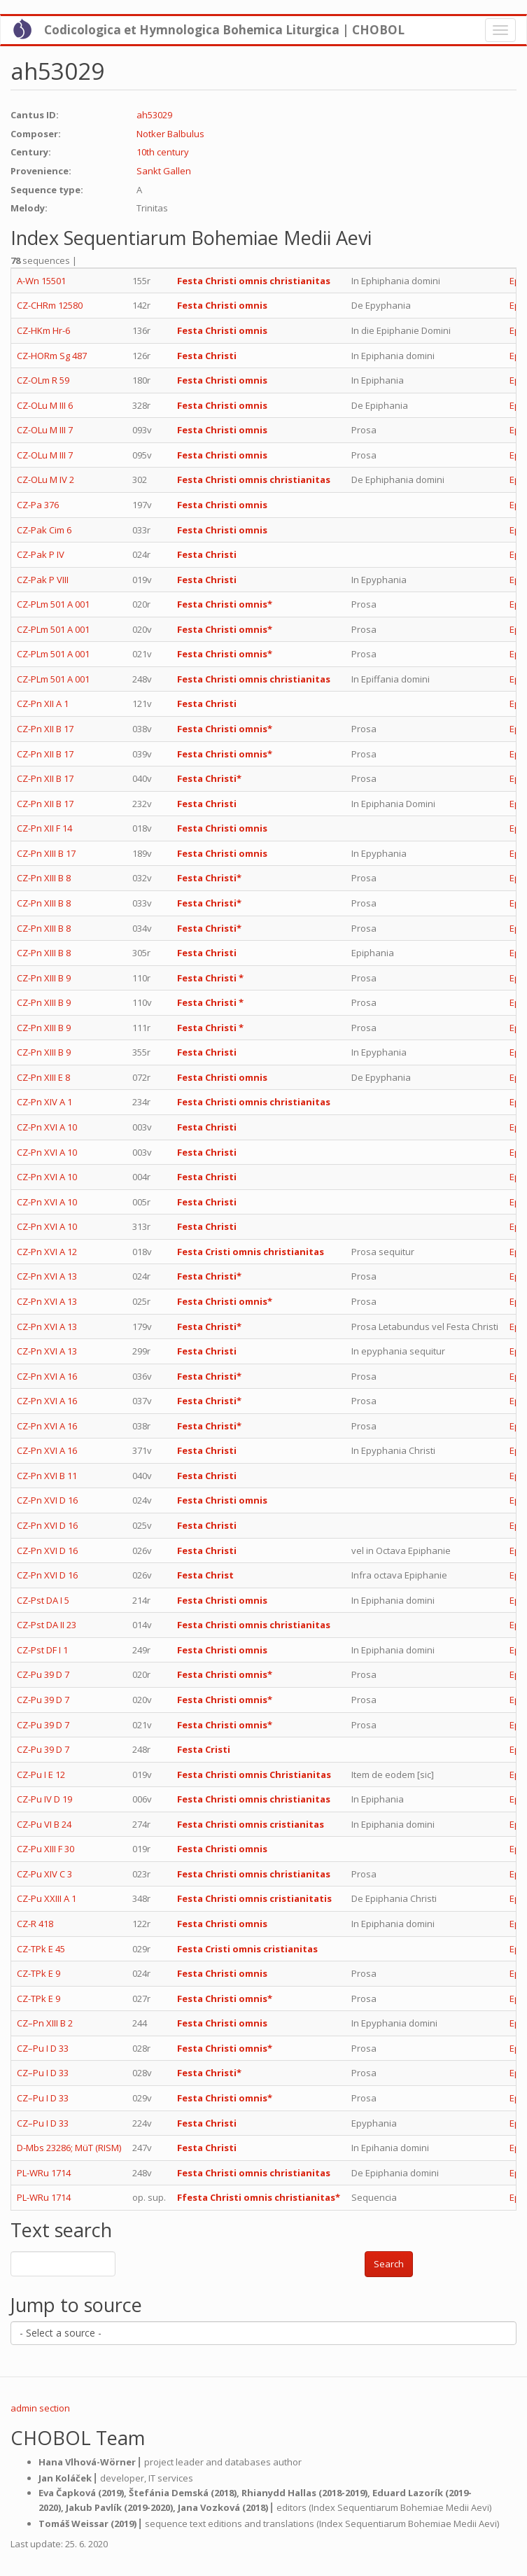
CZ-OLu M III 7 (45, 430)
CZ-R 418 (35, 1923)
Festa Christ (205, 1575)
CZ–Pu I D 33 (43, 2048)
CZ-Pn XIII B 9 (44, 978)
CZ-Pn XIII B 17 (46, 853)
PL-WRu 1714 (44, 2172)
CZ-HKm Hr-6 (43, 330)
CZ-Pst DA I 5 (43, 1600)
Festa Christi (207, 355)
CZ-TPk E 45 (41, 1948)
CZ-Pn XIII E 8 (43, 1077)
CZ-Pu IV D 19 (44, 1799)
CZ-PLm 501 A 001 (53, 604)
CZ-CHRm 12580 (50, 305)
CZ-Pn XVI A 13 (47, 1276)
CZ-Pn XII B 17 (45, 728)
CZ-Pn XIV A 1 (44, 1102)
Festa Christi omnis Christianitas (254, 1774)
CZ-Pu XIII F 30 (45, 1848)
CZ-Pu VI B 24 (44, 1824)
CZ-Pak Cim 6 (44, 530)
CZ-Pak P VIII (43, 579)
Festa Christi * (210, 978)
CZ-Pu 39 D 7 (43, 1674)
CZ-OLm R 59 (43, 380)
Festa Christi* (209, 778)
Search (389, 2264)
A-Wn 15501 (41, 280)
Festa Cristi (203, 1749)
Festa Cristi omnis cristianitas (247, 1948)
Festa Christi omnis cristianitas (250, 1824)
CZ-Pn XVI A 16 (47, 1376)
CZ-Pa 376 (38, 504)
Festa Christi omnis (222, 305)
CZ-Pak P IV (40, 554)
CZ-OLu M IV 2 (45, 479)
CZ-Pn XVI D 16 (47, 1500)
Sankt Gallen (163, 170)
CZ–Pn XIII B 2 (45, 2023)
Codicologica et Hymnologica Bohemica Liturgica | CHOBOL (224, 30)
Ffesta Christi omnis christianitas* (258, 2197)
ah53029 (154, 114)
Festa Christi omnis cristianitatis (254, 1898)
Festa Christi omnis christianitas (253, 280)
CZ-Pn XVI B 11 (47, 1475)
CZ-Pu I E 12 (41, 1774)
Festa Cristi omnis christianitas (250, 1251)
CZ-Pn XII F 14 (44, 828)
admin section (40, 2408)
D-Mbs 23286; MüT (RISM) (69, 2147)
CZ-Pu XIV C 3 (44, 1874)
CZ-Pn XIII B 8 (44, 878)
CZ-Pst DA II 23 (46, 1624)
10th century (162, 152)
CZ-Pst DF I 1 (42, 1650)
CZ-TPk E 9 (38, 1973)
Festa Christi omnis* (224, 604)
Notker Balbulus (170, 133)
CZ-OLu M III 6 (45, 405)
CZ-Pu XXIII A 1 (46, 1898)
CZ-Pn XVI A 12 (47, 1251)
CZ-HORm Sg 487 (52, 355)
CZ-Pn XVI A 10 (47, 1127)
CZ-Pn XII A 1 (43, 703)
